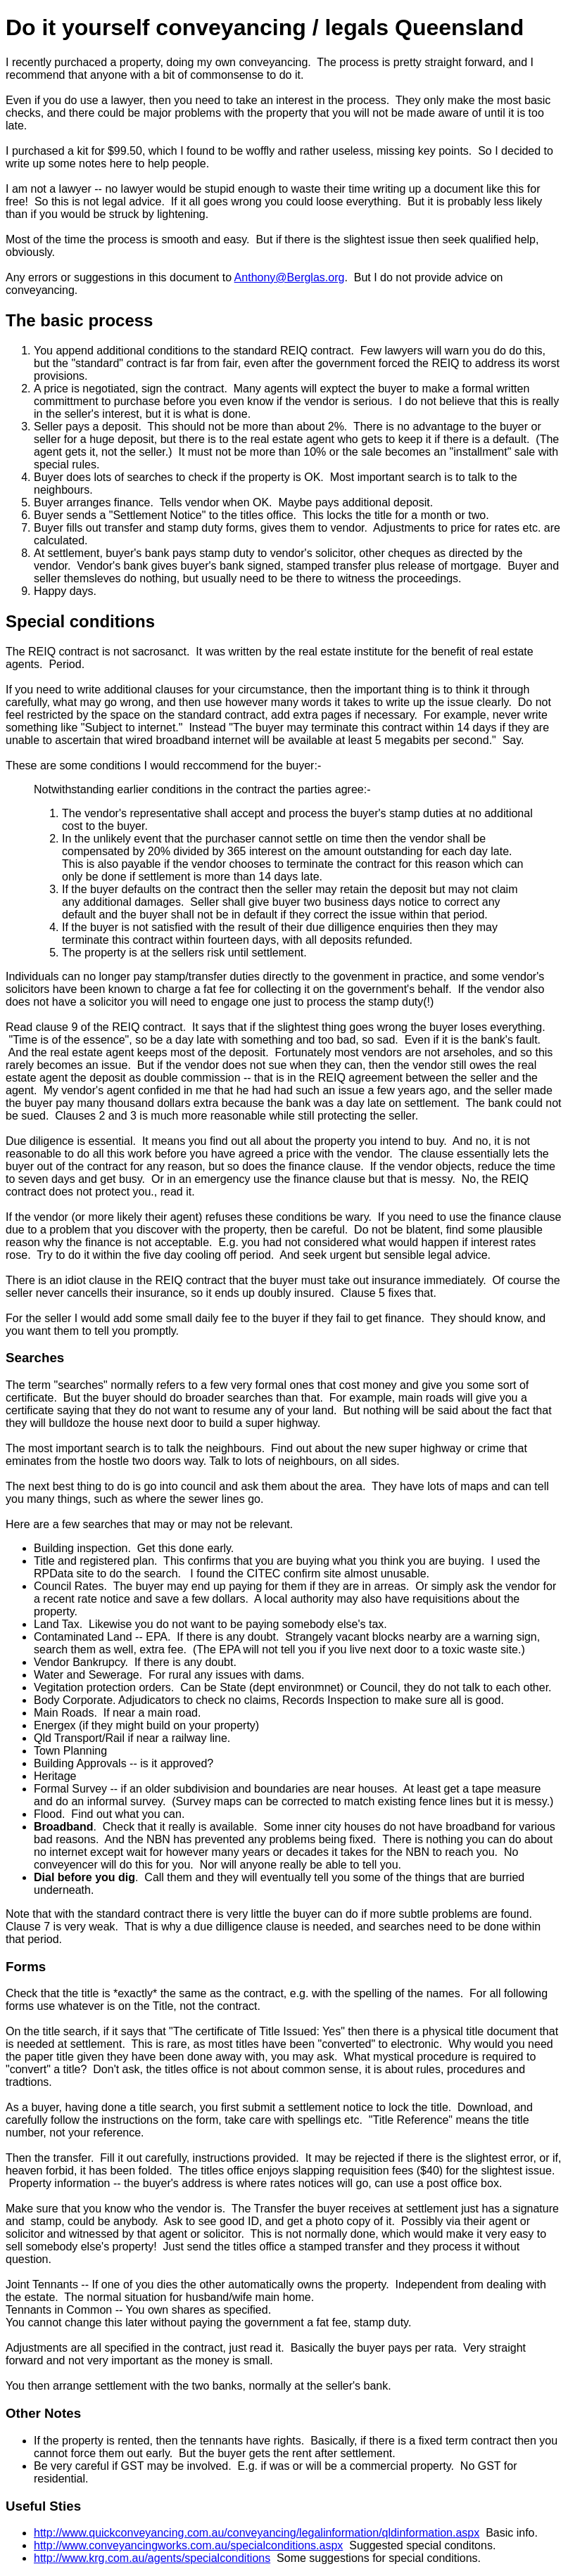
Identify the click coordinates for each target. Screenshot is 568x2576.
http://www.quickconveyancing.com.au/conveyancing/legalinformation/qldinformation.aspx (256, 2533)
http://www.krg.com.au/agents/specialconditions (152, 2558)
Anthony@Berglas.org (289, 277)
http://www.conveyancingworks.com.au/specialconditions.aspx (188, 2545)
